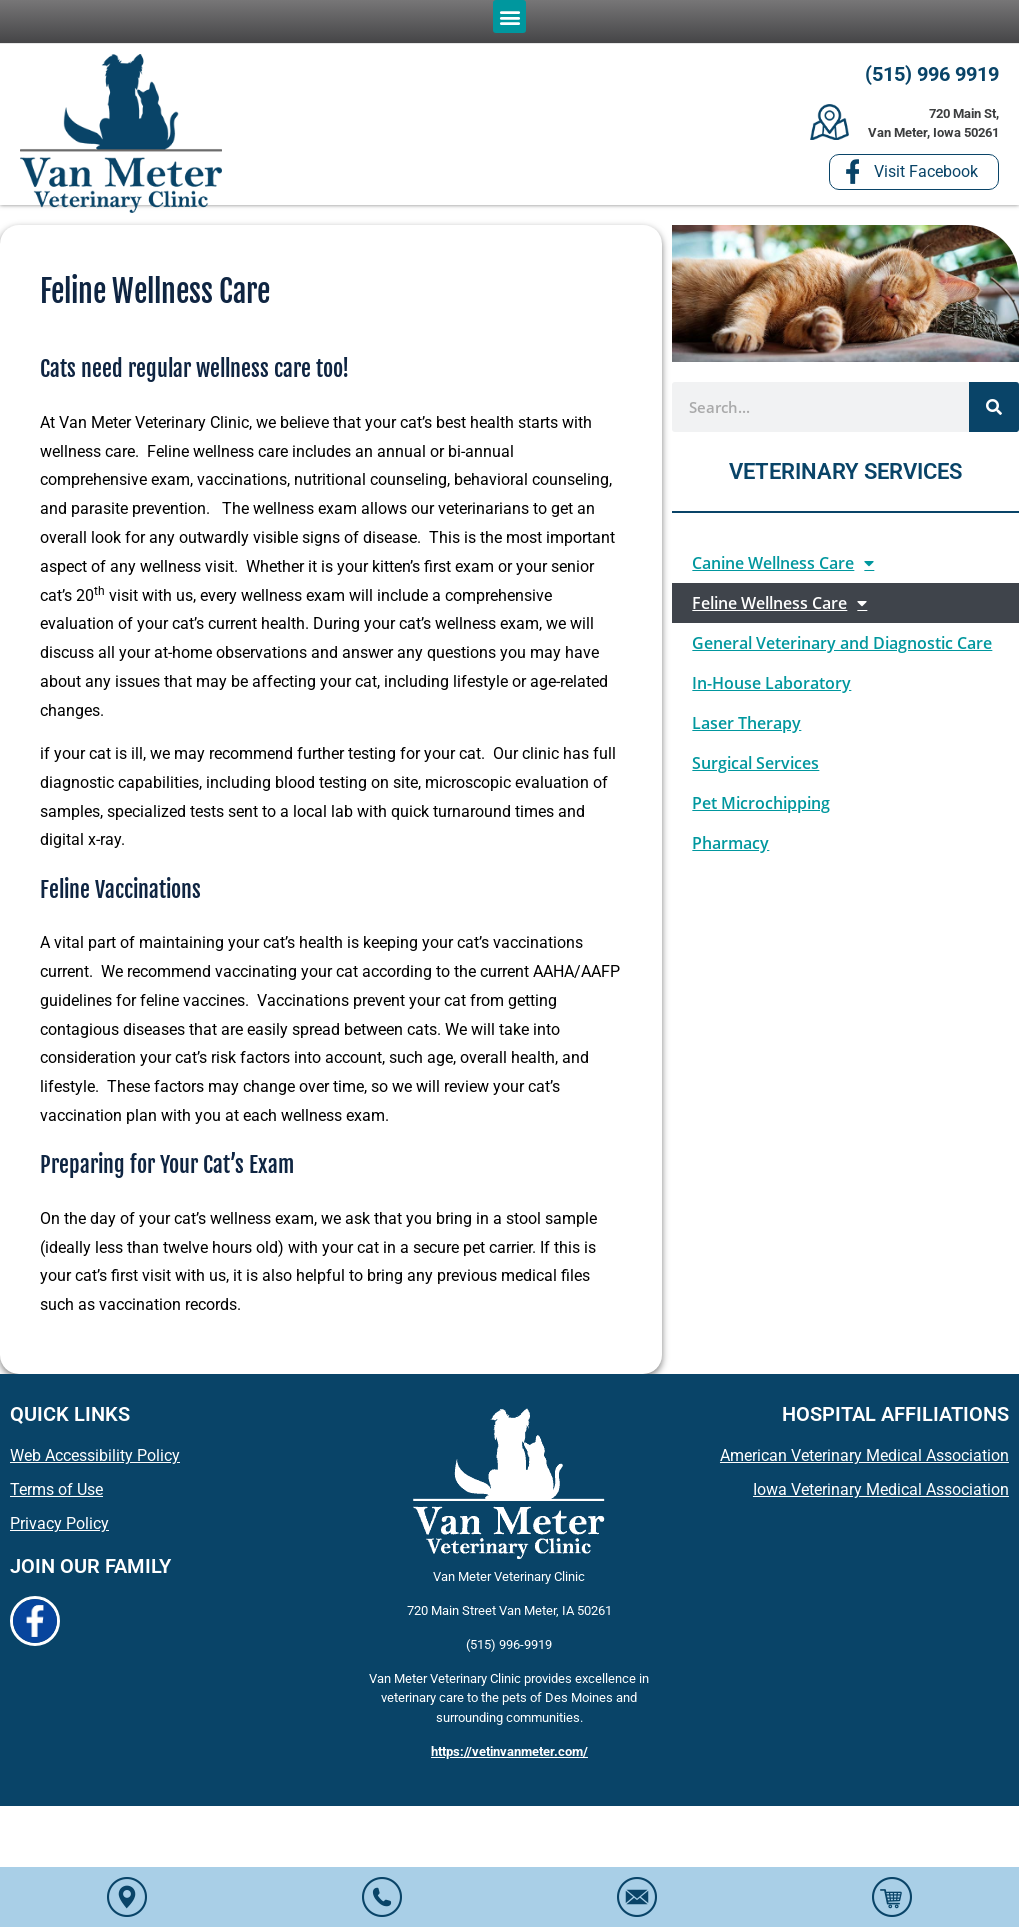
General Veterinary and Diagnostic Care (842, 648)
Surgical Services (755, 768)
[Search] (994, 411)
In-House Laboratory (771, 688)
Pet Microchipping (761, 808)
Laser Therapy (746, 728)
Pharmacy (730, 848)
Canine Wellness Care (783, 568)
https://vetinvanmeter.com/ (509, 1756)
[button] (509, 16)
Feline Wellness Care (779, 608)
